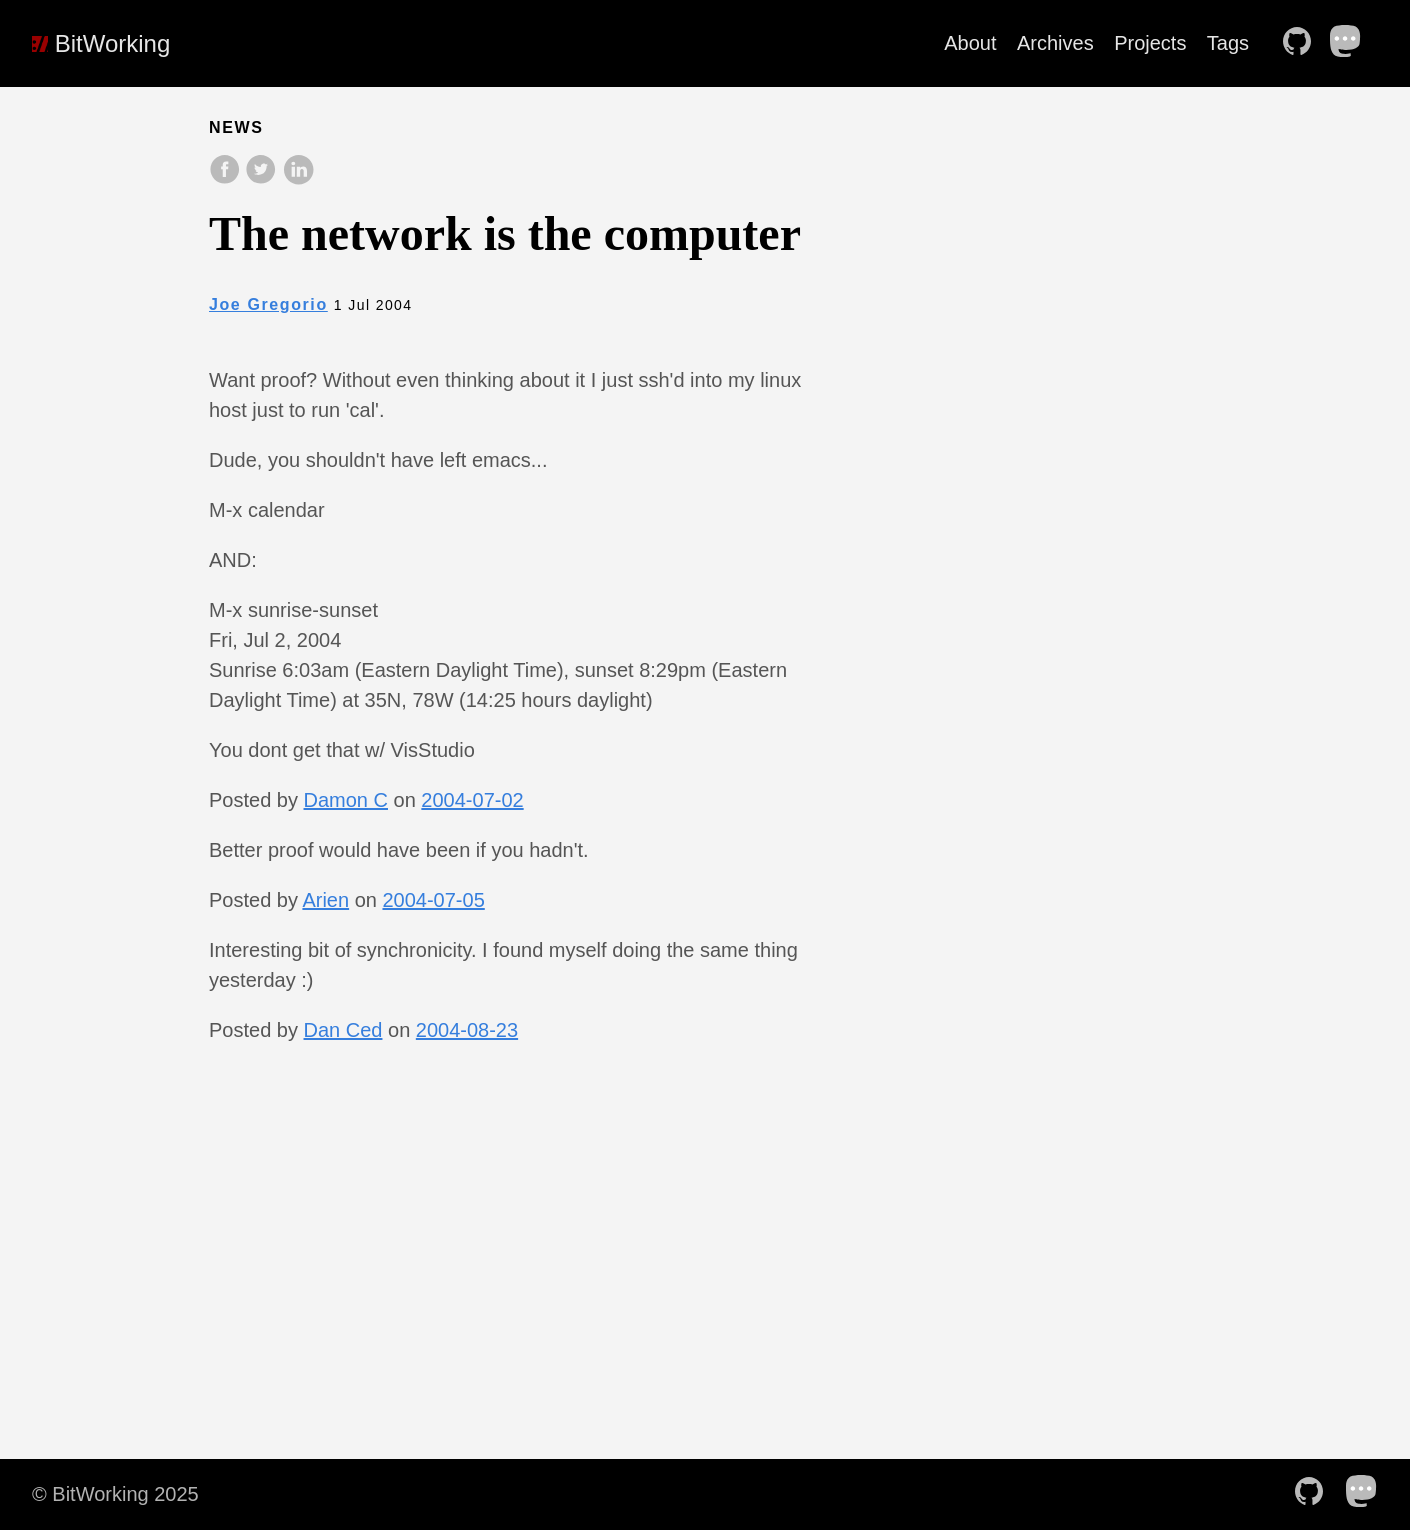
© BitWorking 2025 (115, 1494)
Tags (1228, 43)
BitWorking (101, 43)
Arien (325, 900)
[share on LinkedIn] (298, 179)
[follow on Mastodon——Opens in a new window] (1352, 43)
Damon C (346, 800)
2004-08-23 (467, 1030)
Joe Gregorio (268, 304)
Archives (1055, 43)
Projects (1150, 43)
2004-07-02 (472, 800)
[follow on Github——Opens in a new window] (1303, 43)
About (970, 43)
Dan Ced (343, 1030)
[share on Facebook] (227, 179)
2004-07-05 (433, 900)
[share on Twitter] (263, 179)
